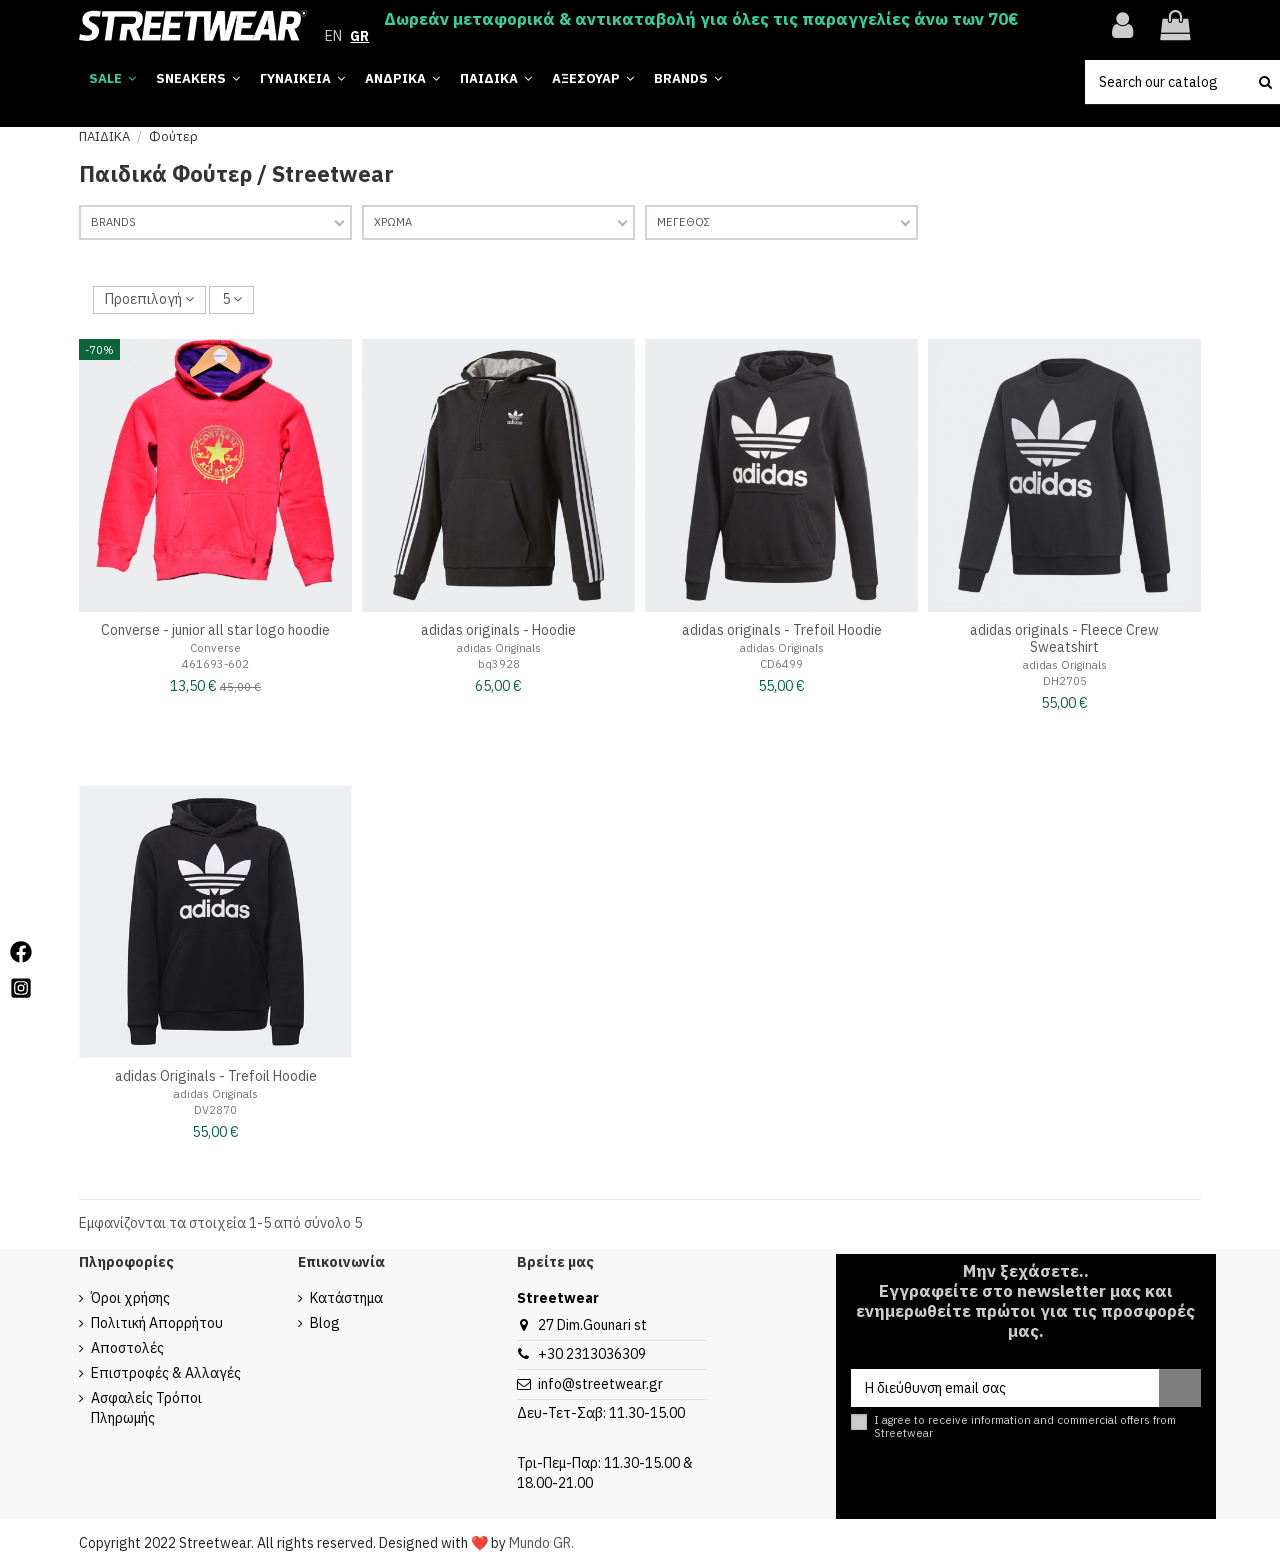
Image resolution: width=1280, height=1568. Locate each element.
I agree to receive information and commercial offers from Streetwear (1025, 1427)
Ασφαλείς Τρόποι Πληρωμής (146, 1408)
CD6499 (781, 664)
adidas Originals (499, 648)
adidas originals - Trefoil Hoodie (782, 630)
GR (359, 36)
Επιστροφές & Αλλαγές (166, 1373)
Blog (325, 1323)
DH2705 (1065, 681)
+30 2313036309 (592, 1354)
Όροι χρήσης (130, 1298)
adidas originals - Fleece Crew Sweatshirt (1064, 638)
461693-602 (215, 664)
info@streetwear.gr (600, 1384)
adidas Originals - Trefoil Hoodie (216, 1076)
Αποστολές (127, 1348)
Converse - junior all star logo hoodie (215, 630)
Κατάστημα (346, 1298)
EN (333, 36)
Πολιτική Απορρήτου (157, 1323)
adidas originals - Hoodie (498, 630)
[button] (688, 79)
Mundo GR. (541, 1543)
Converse (215, 648)
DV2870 (215, 1110)
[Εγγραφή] (1180, 1388)
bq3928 (499, 664)
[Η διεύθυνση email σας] (1005, 1388)
